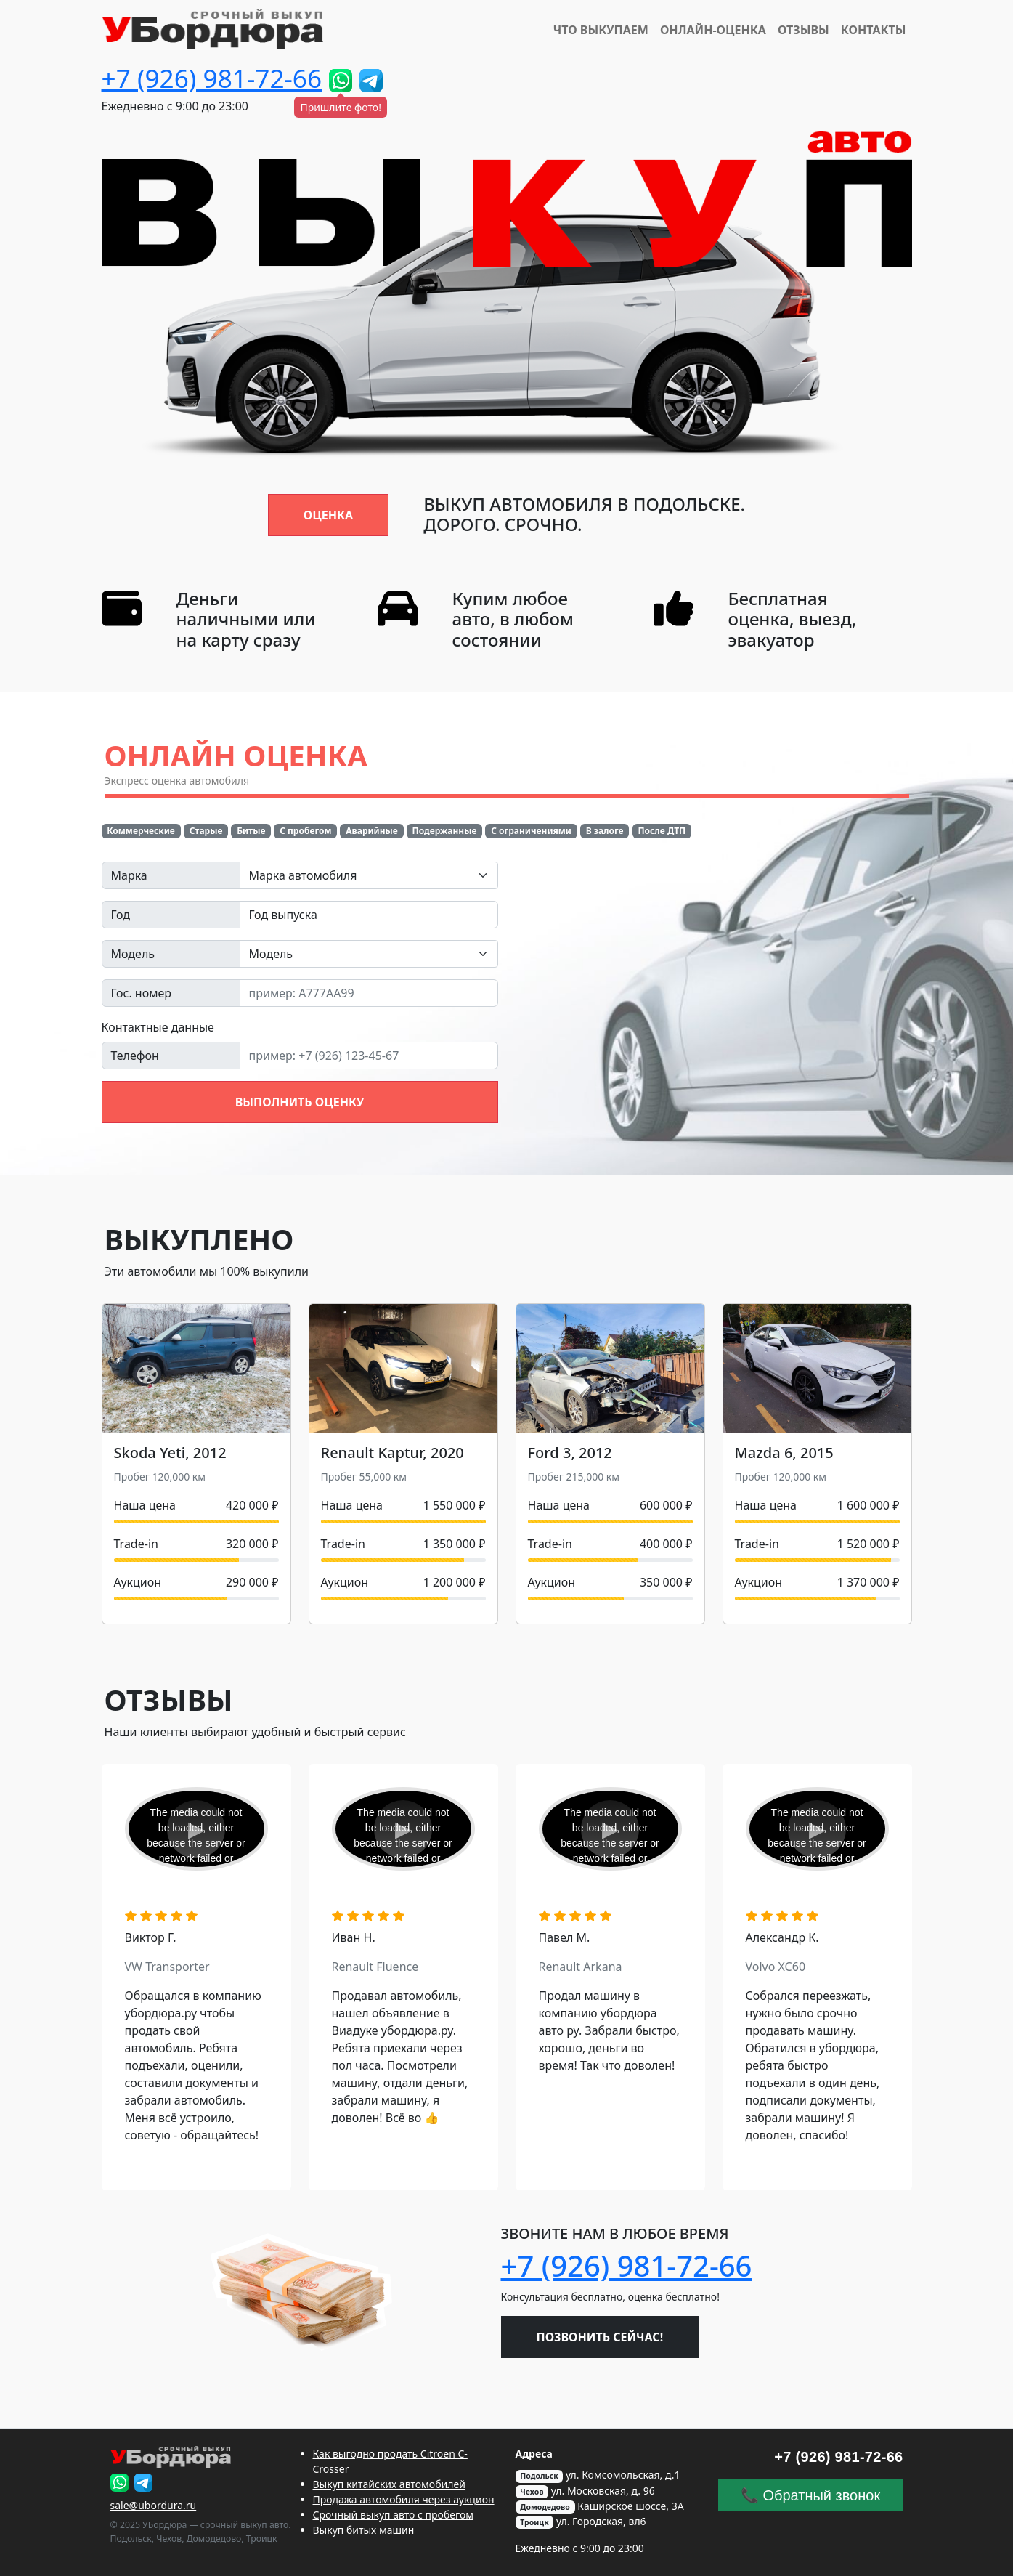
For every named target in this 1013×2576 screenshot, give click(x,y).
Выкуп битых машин (364, 2530)
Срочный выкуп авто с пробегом (393, 2515)
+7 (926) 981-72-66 (212, 77)
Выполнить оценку (300, 1102)
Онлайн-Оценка (713, 30)
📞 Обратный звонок (810, 2495)
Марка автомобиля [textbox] (303, 875)
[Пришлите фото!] (340, 80)
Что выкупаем (600, 30)
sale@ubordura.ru (153, 2505)
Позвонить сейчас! (600, 2337)
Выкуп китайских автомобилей (389, 2484)
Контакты (873, 30)
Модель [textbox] (271, 954)
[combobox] (369, 875)
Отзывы (803, 30)
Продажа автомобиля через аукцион (404, 2499)
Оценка (328, 515)
